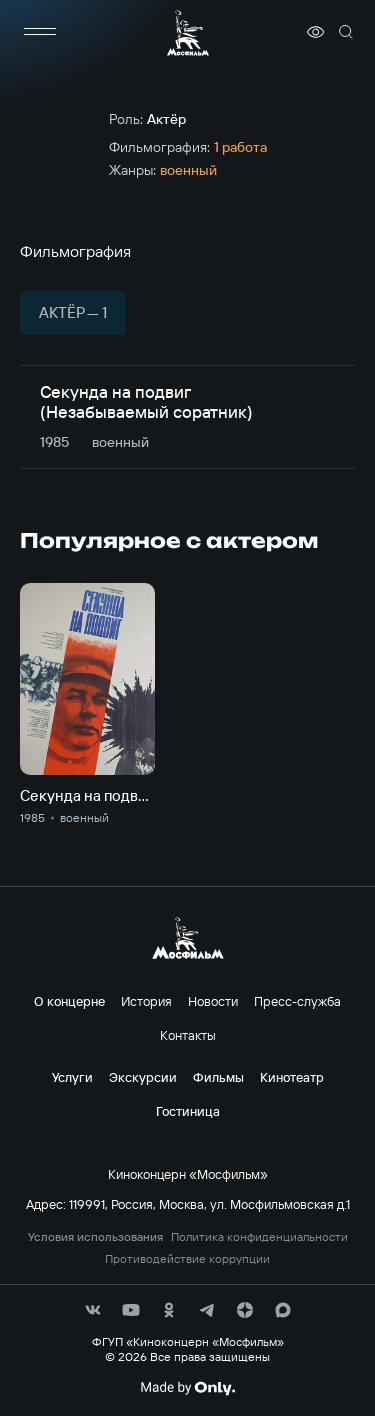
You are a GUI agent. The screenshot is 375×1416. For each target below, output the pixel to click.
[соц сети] (93, 1310)
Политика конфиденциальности (259, 1237)
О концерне (69, 1001)
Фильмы (218, 1077)
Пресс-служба (297, 1001)
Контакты (188, 1035)
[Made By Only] (187, 1388)
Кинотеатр (292, 1077)
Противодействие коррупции (187, 1259)
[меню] (40, 32)
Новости (213, 1001)
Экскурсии (143, 1077)
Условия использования (95, 1237)
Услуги (72, 1077)
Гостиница (188, 1111)
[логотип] (188, 32)
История (146, 1001)
